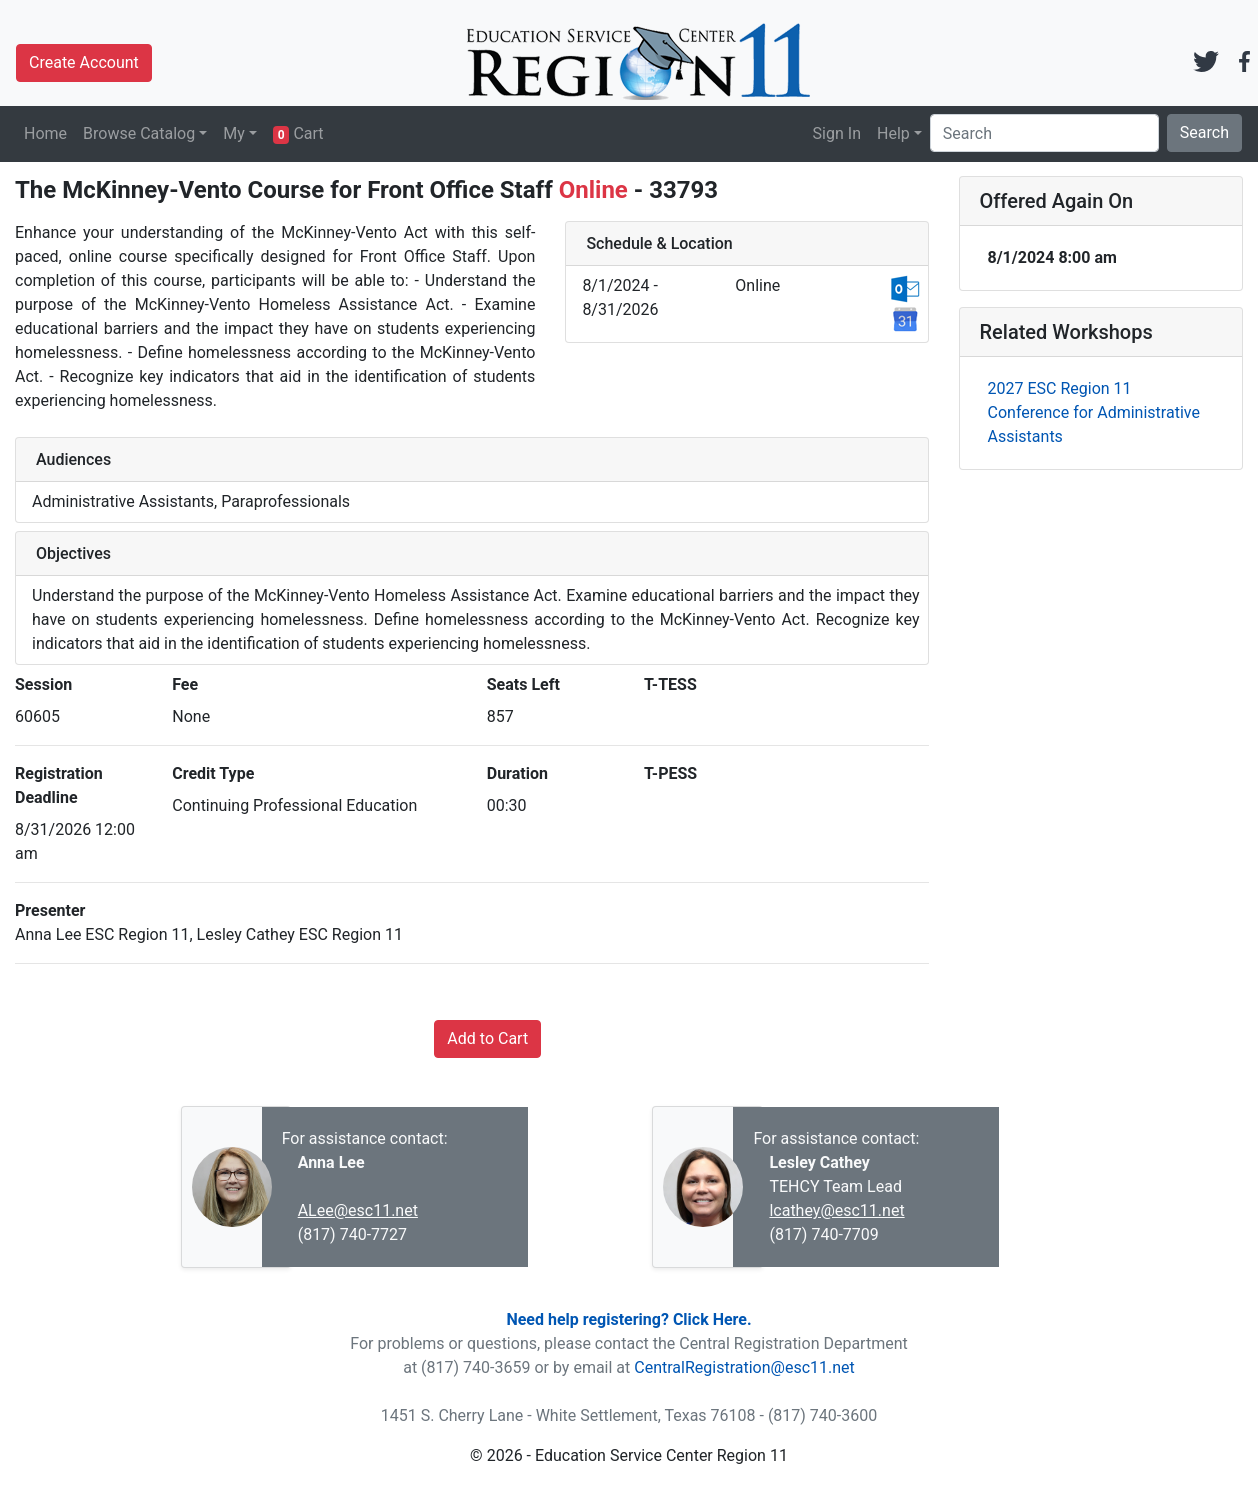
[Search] (1044, 133)
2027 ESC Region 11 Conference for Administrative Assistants (1094, 412)
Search (1204, 132)
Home (45, 133)
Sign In (837, 133)
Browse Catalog (139, 133)
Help (893, 133)
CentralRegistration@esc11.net (744, 1367)
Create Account (84, 62)
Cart (298, 134)
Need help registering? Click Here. (628, 1319)
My (234, 133)
